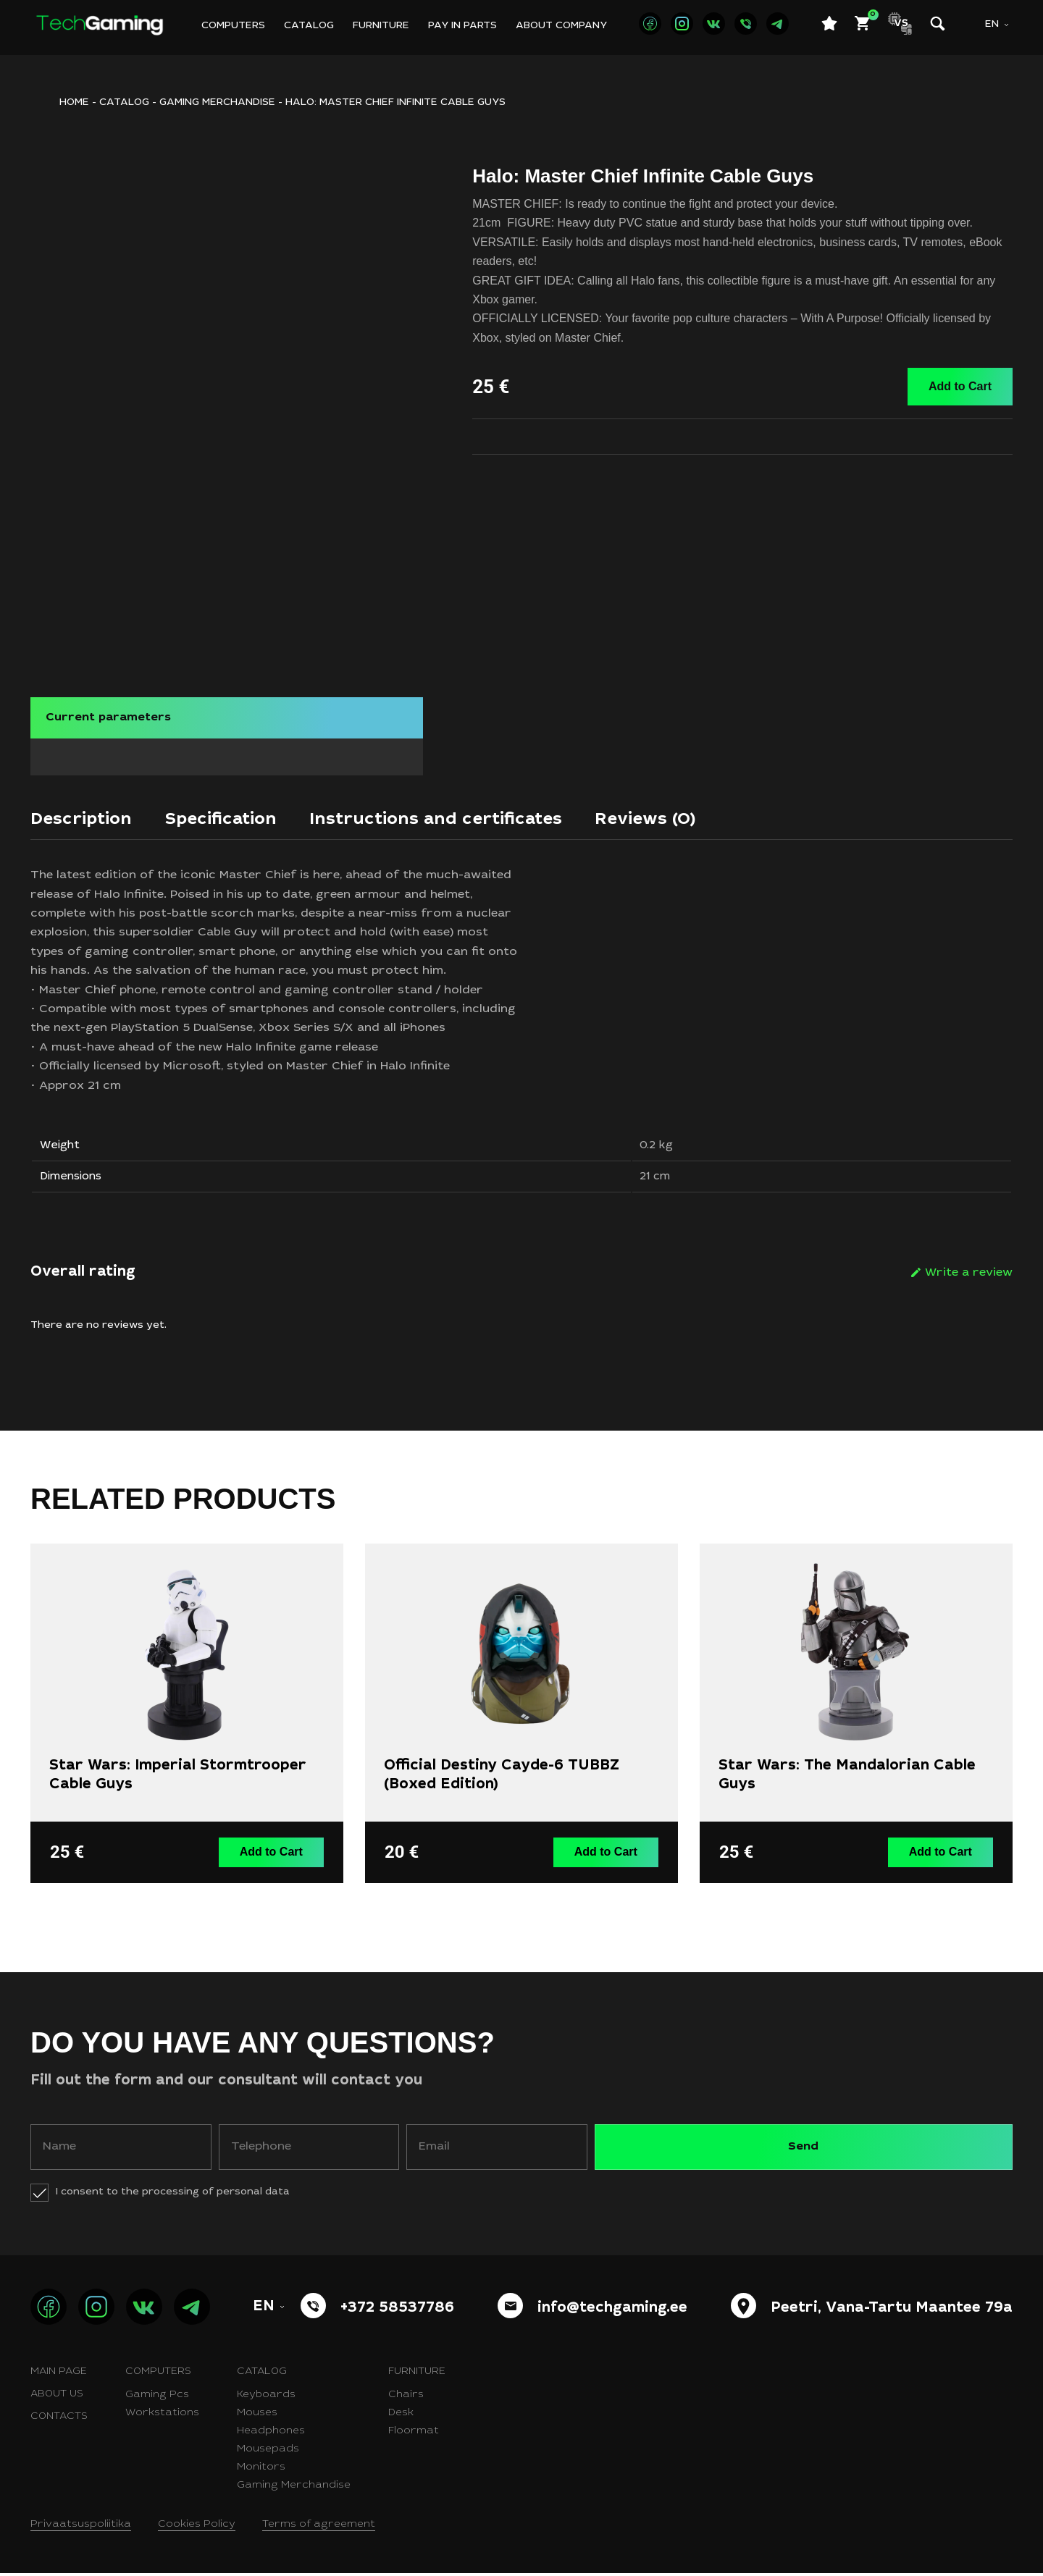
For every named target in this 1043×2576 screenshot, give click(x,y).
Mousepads (268, 2452)
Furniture (381, 26)
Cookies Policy (196, 2527)
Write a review (969, 1278)
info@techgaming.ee (612, 2311)
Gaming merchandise (217, 103)
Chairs (406, 2398)
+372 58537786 (397, 2311)
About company (561, 26)
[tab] (87, 819)
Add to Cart (960, 386)
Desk (401, 2416)
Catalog (309, 26)
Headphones (271, 2434)
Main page (58, 2375)
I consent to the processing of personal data (173, 2195)
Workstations (162, 2416)
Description (87, 815)
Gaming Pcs (157, 2398)
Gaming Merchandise (294, 2488)
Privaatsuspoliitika (80, 2527)
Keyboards (266, 2398)
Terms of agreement (318, 2527)
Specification (239, 815)
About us (56, 2397)
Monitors (261, 2470)
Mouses (257, 2416)
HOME (74, 103)
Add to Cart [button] (274, 1856)
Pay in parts (462, 26)
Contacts (59, 2420)
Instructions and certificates (475, 815)
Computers (233, 26)
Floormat (413, 2434)
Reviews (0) (705, 815)
